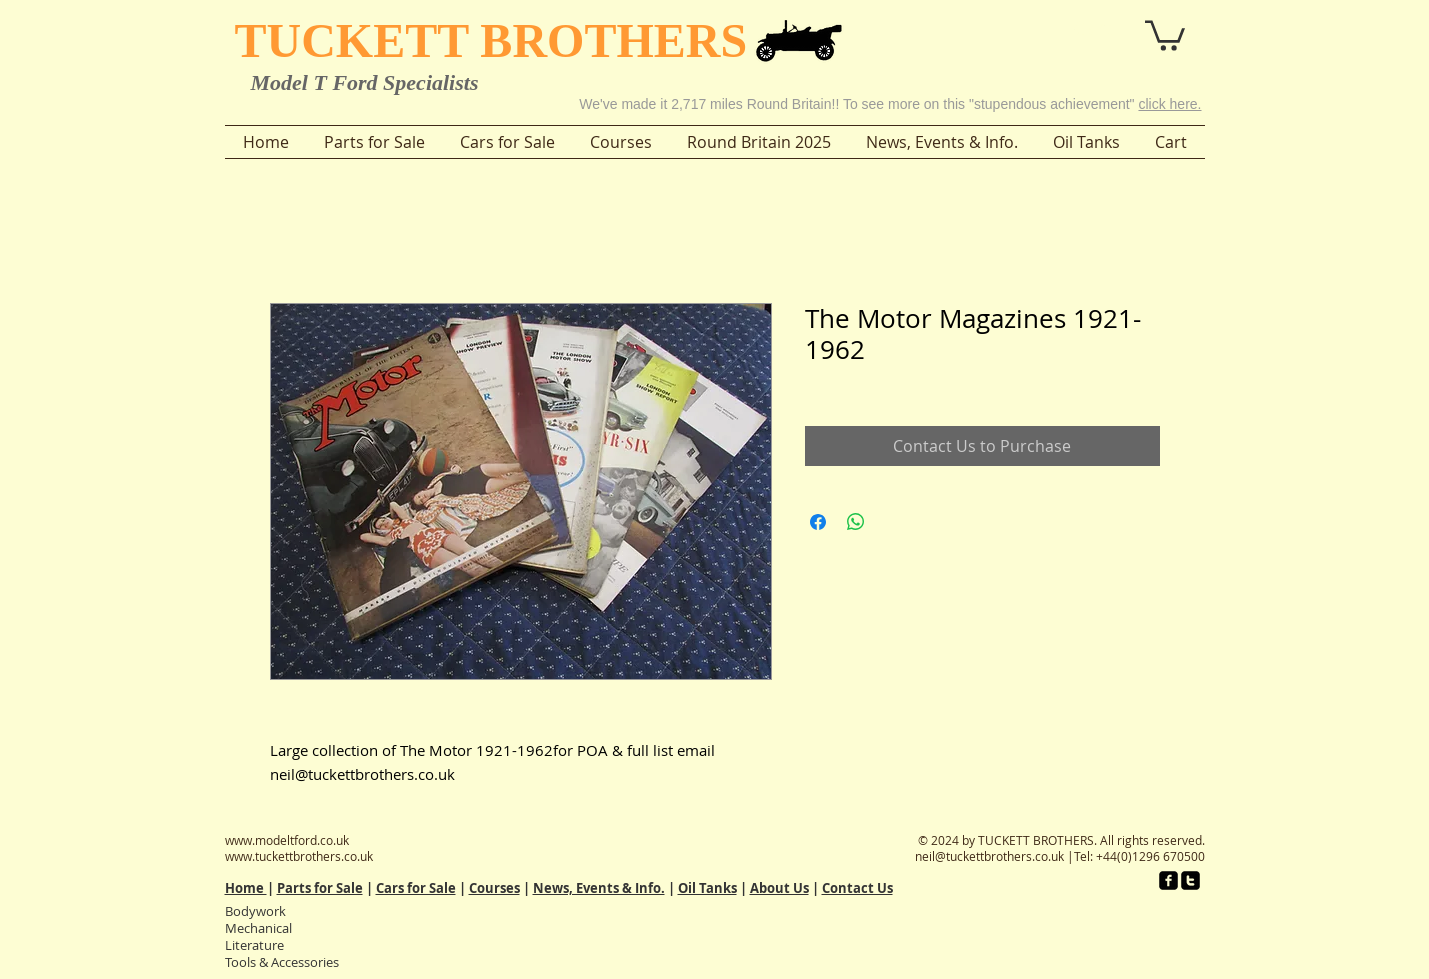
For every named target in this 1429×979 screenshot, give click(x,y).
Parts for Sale (320, 888)
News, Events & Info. (599, 888)
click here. (1169, 104)
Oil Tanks (707, 888)
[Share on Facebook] (818, 522)
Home (246, 888)
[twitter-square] (1190, 880)
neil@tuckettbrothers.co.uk (989, 856)
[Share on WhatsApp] (856, 522)
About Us (779, 888)
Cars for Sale (416, 888)
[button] (1109, 28)
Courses (494, 888)
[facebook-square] (1168, 880)
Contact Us (857, 888)
